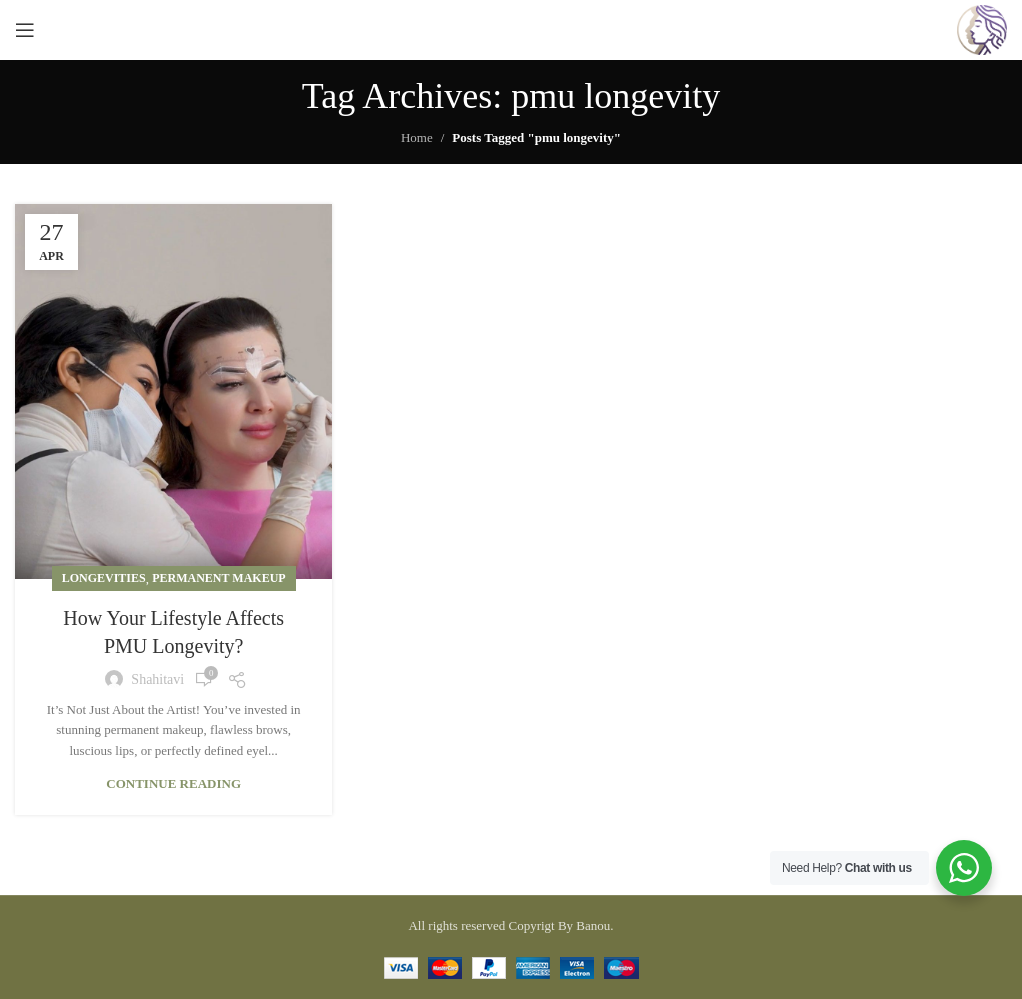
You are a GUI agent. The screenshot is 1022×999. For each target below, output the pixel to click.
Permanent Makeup (218, 578)
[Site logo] (982, 28)
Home (417, 137)
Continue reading (173, 783)
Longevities (104, 578)
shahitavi (157, 679)
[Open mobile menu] (25, 30)
